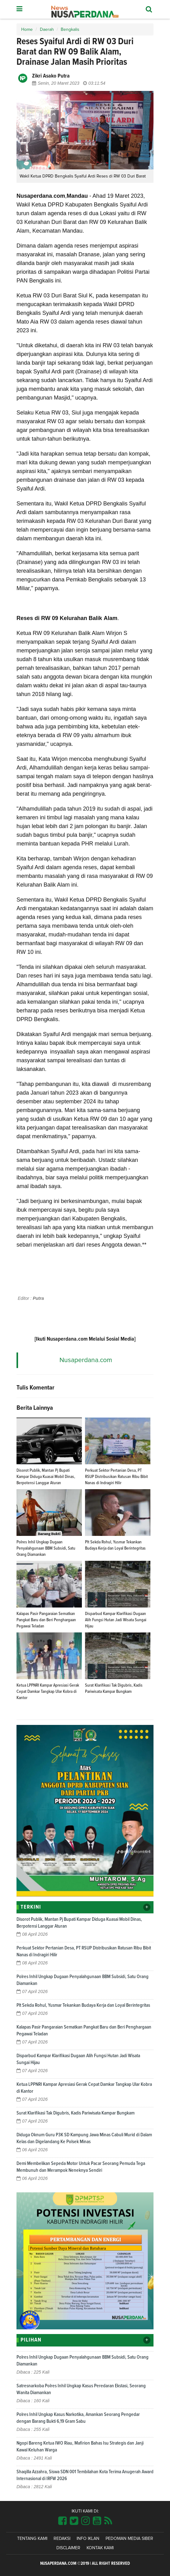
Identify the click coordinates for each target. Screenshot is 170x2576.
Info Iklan (88, 2538)
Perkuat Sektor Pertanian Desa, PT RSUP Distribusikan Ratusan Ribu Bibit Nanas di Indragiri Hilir (116, 1476)
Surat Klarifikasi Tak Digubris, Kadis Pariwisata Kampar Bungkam (76, 2112)
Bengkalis (70, 29)
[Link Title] (62, 2521)
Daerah (47, 29)
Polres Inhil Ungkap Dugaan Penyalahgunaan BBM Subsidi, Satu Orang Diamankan (46, 1548)
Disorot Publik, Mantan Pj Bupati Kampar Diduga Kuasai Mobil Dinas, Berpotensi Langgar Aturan (46, 1476)
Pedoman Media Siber (129, 2538)
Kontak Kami (100, 2548)
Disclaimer (68, 2548)
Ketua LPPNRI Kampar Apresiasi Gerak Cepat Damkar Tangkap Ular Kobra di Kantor (48, 1691)
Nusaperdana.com (85, 1360)
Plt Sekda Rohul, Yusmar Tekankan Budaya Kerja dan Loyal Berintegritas (83, 2005)
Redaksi (62, 2538)
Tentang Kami (32, 2538)
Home (27, 29)
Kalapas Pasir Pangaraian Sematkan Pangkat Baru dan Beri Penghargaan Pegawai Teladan (46, 1620)
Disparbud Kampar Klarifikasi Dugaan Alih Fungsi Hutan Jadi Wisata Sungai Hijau (115, 1620)
